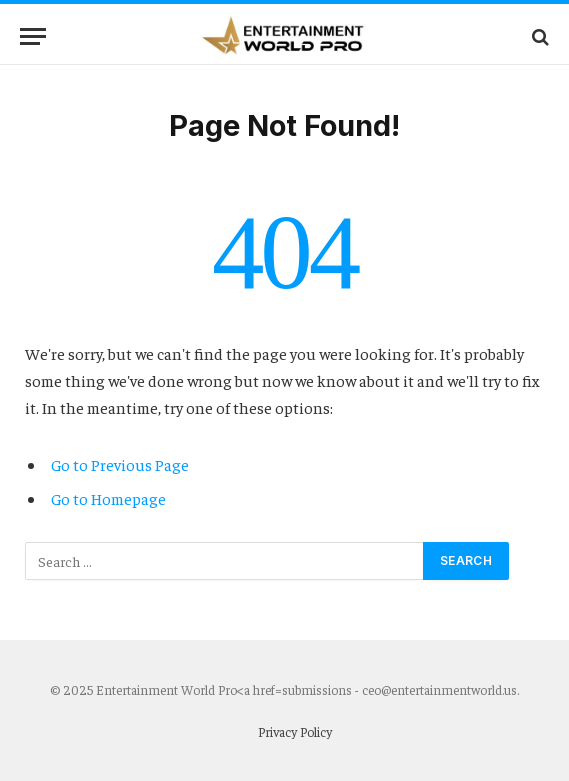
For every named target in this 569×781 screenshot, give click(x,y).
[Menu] (33, 36)
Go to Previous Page (120, 464)
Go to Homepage (108, 498)
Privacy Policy (295, 731)
